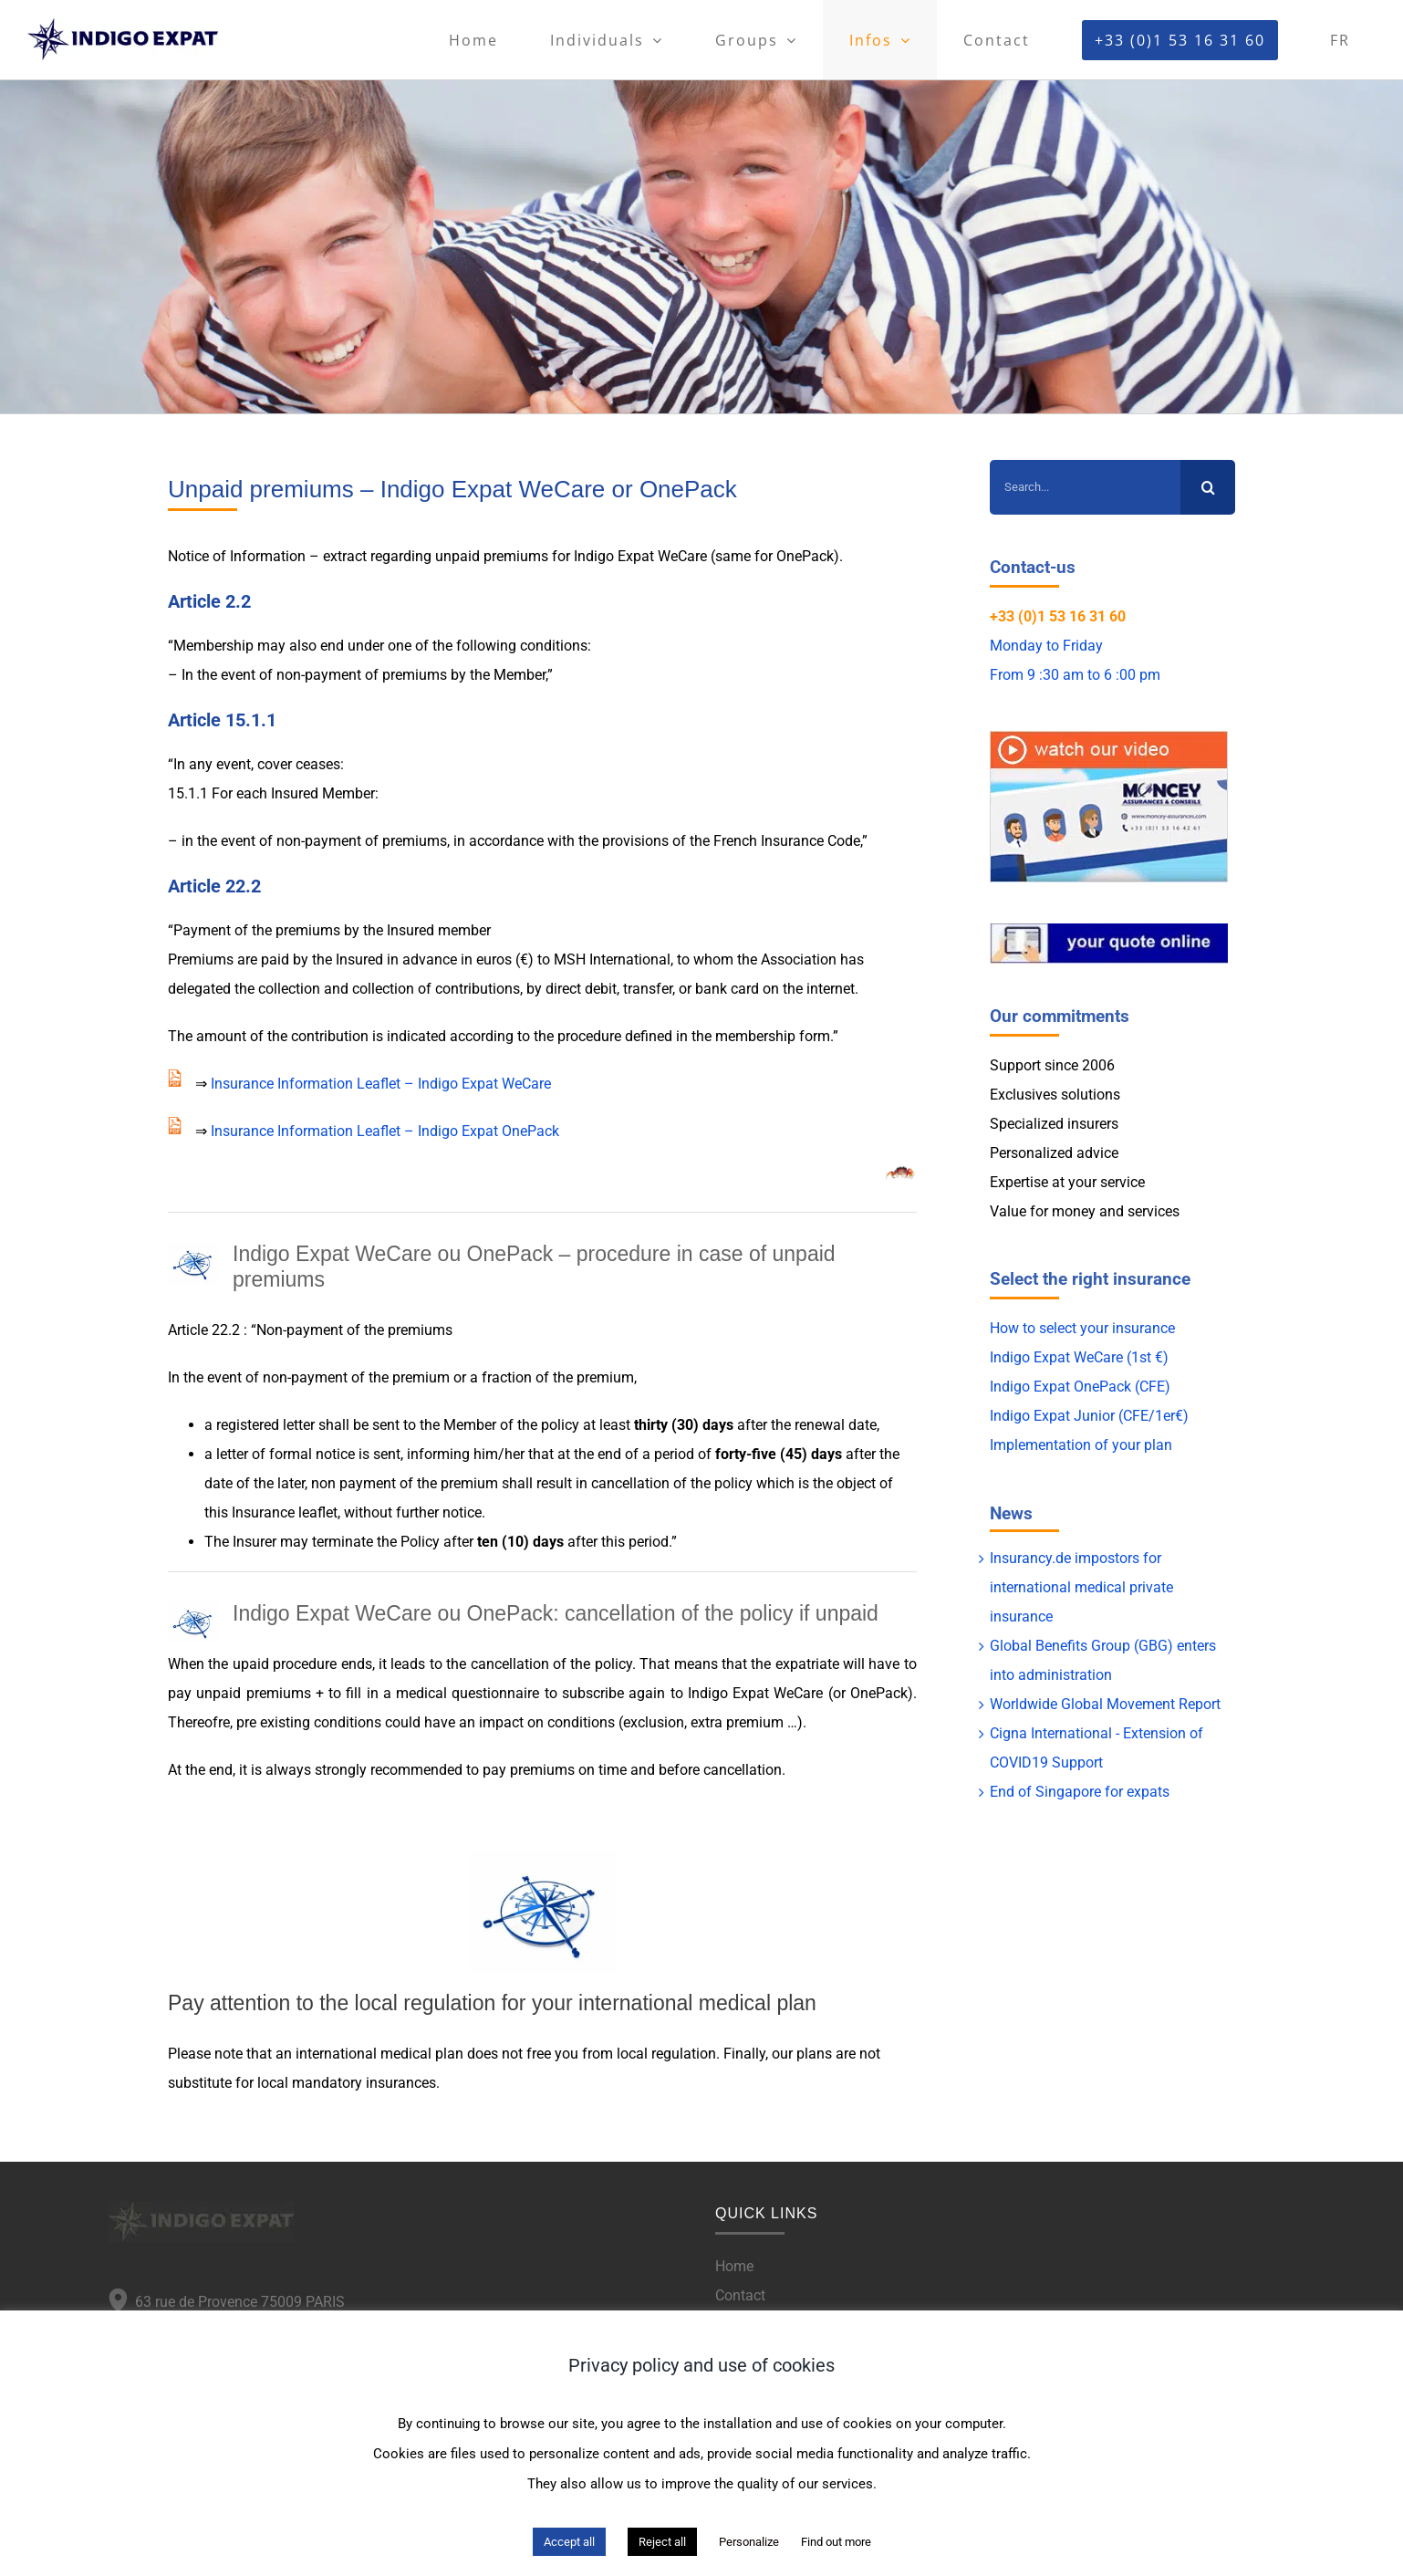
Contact (740, 2295)
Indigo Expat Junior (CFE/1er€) (1089, 1415)
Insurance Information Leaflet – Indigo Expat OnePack (385, 1131)
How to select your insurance (1082, 1328)
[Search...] (1085, 487)
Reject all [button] (662, 2542)
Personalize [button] (749, 2542)
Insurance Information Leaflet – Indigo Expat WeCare (381, 1083)
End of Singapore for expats (1079, 1791)
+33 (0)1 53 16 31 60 (1058, 616)
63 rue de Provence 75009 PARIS (236, 2301)
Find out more (836, 2542)
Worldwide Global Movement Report (1105, 1704)
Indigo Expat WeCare (640, 556)
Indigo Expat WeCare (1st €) (1079, 1357)
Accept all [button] (569, 2542)
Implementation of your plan (1081, 1445)
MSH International (612, 959)
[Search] (1207, 487)
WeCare (798, 1693)
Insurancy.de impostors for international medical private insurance (1081, 1587)
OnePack (805, 556)
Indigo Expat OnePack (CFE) (1080, 1386)
